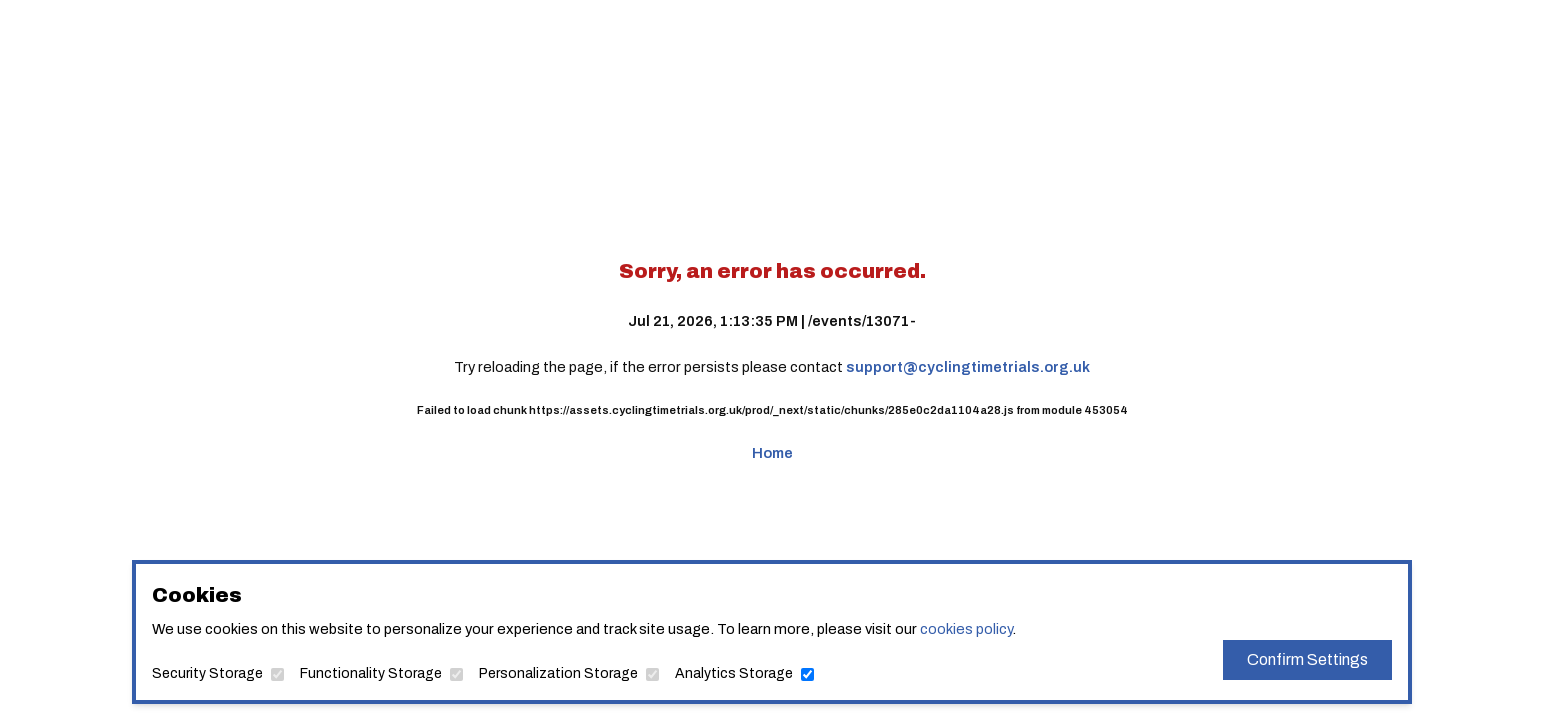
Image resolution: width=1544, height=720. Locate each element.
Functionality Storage (371, 673)
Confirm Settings (1307, 659)
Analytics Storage (734, 673)
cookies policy (966, 629)
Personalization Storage (558, 673)
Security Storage (207, 673)
